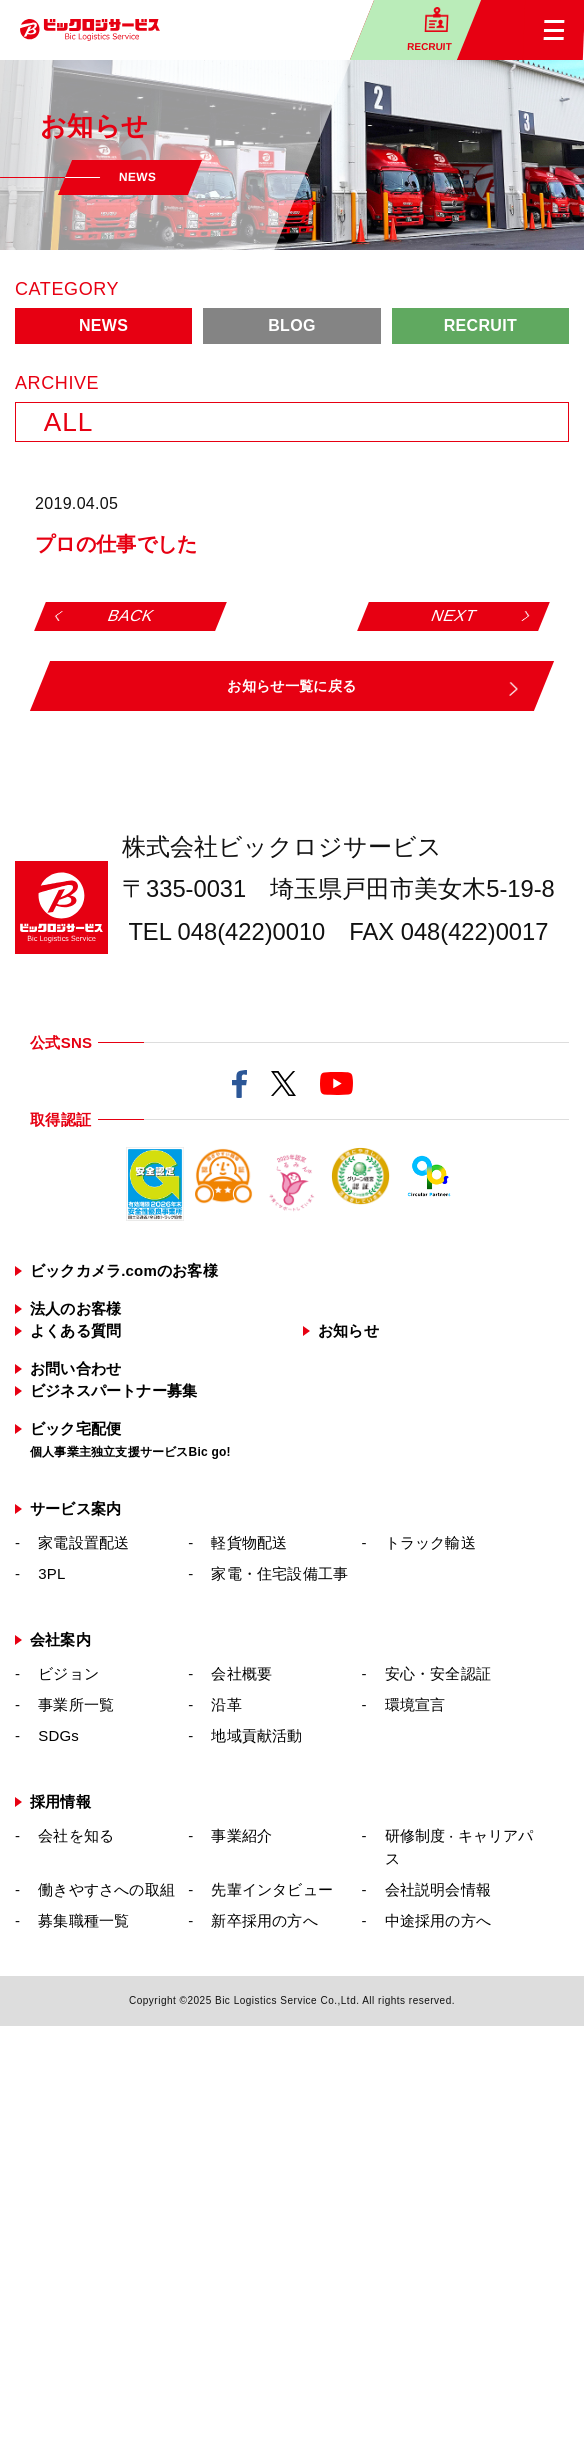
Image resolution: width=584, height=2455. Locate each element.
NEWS (103, 325)
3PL (51, 1573)
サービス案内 (75, 1508)
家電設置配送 (83, 1542)
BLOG (292, 325)
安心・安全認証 (438, 1673)
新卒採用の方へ (264, 1920)
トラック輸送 (430, 1542)
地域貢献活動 (256, 1735)
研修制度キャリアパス (459, 1847)
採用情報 (60, 1801)
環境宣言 (415, 1704)
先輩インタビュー (272, 1889)
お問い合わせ (75, 1368)
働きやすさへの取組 (106, 1889)
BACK (130, 615)
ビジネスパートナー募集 (113, 1390)
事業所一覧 (76, 1704)
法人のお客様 (75, 1308)
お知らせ (348, 1330)
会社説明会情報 (438, 1889)
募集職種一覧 (83, 1920)
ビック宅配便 (130, 1440)
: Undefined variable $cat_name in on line (183, 504)
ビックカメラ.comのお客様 (124, 1270)
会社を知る (76, 1835)
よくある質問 (75, 1330)
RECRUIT (480, 325)
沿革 (226, 1704)
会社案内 (60, 1639)
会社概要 (241, 1673)
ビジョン (68, 1673)
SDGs (58, 1735)
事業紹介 (241, 1835)
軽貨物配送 (249, 1542)
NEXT (454, 615)
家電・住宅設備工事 (279, 1573)
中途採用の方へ (438, 1920)
